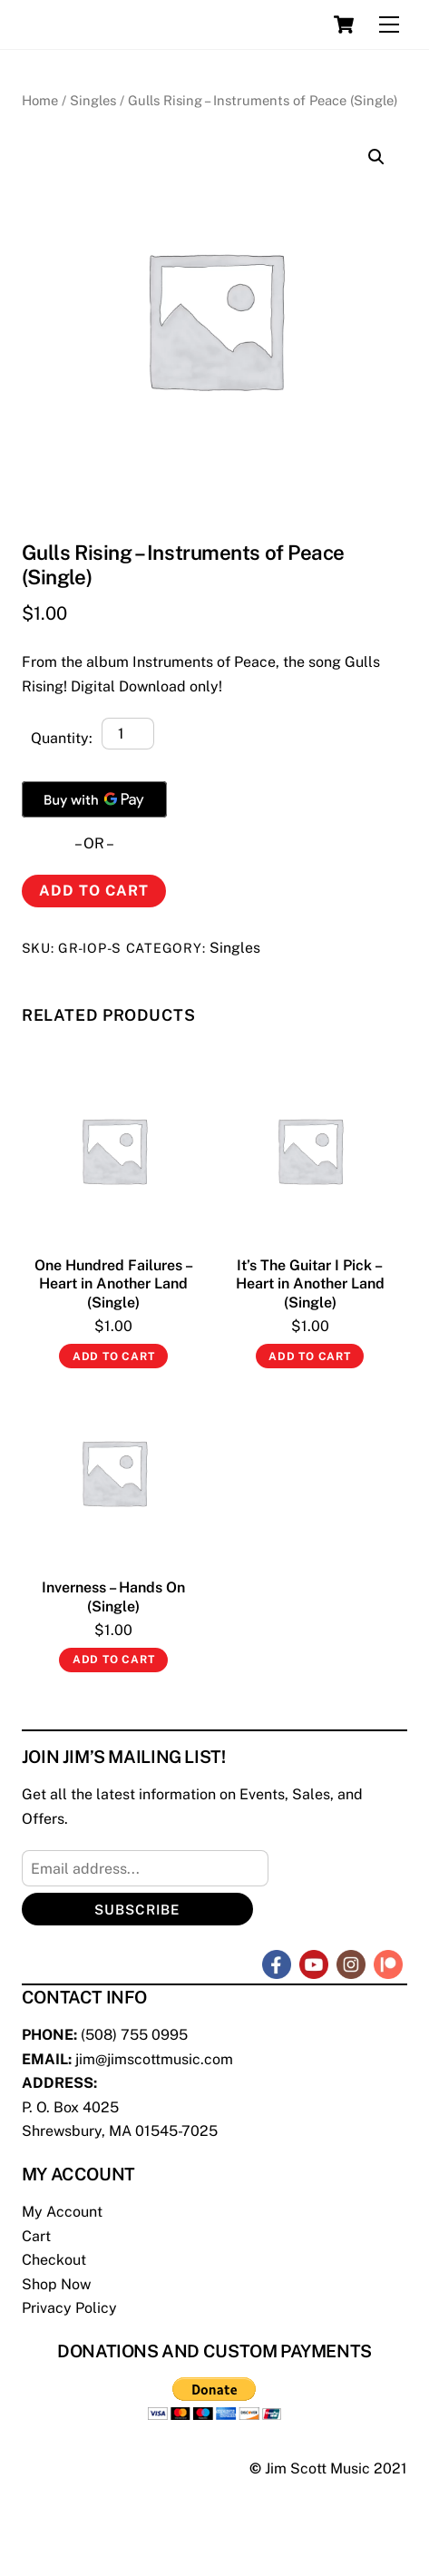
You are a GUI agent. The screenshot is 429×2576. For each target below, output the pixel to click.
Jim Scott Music (317, 2468)
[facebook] (276, 1963)
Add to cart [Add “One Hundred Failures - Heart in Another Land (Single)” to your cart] (114, 1356)
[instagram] (351, 1963)
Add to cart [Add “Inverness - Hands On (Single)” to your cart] (114, 1659)
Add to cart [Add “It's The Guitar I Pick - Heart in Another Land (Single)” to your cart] (309, 1356)
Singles (93, 100)
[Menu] (389, 25)
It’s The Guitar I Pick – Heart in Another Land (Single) (310, 1284)
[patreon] (388, 1963)
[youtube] (313, 1963)
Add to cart (94, 890)
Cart (36, 2236)
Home (40, 100)
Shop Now (56, 2284)
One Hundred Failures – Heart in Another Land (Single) (113, 1284)
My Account (62, 2211)
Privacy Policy (69, 2307)
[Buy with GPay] (94, 799)
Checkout (54, 2259)
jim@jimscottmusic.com (154, 2059)
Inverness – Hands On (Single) (113, 1597)
